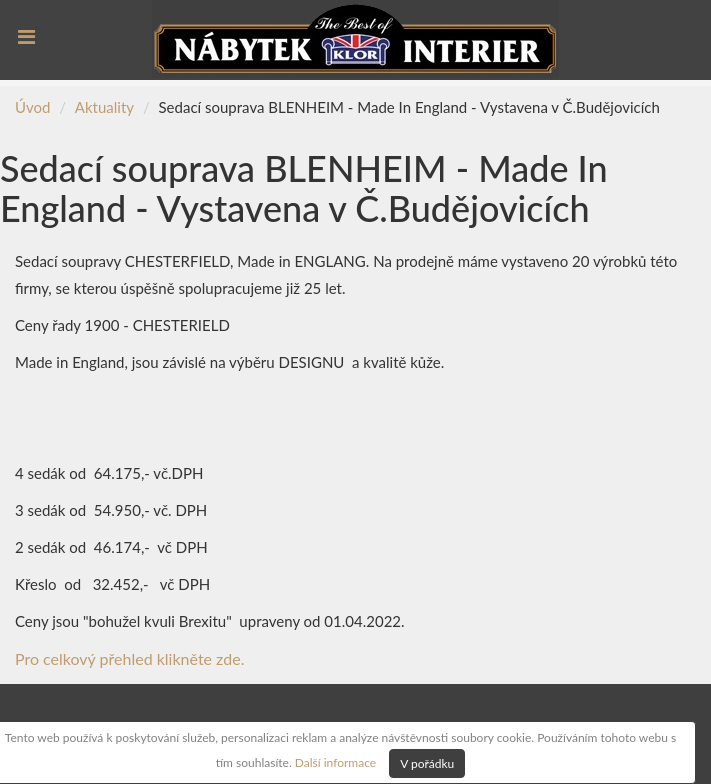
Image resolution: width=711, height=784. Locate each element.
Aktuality (104, 107)
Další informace (335, 761)
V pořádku (427, 763)
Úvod (32, 107)
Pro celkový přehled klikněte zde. (129, 658)
